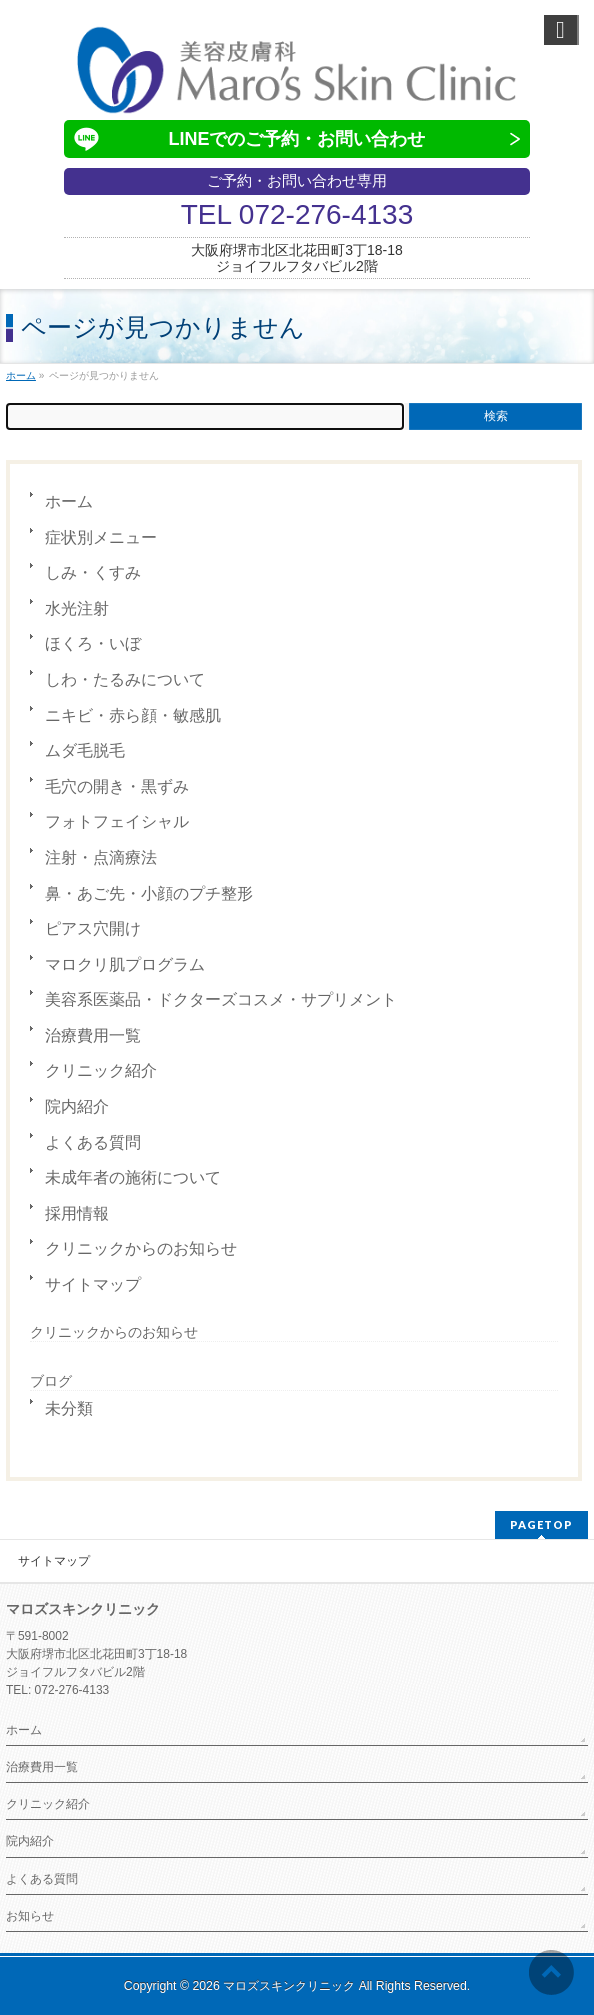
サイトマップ (93, 1284)
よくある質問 (93, 1142)
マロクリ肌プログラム (125, 964)
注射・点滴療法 (101, 857)
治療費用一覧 (93, 1035)
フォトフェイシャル (117, 821)
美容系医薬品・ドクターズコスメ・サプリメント (221, 999)
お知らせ (30, 1916)
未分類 (69, 1408)
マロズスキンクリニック (289, 1986)
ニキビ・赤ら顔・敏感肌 (133, 715)
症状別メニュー (101, 537)
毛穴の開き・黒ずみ (117, 786)
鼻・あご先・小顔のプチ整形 (149, 893)
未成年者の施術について (133, 1177)
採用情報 (77, 1213)
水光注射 (77, 608)
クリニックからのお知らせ (141, 1248)
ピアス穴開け (93, 928)
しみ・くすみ (93, 572)
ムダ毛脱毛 (85, 750)
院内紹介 (77, 1106)
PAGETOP (541, 1524)
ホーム (69, 501)
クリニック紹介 (101, 1070)
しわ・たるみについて (125, 679)
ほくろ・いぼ (93, 643)
